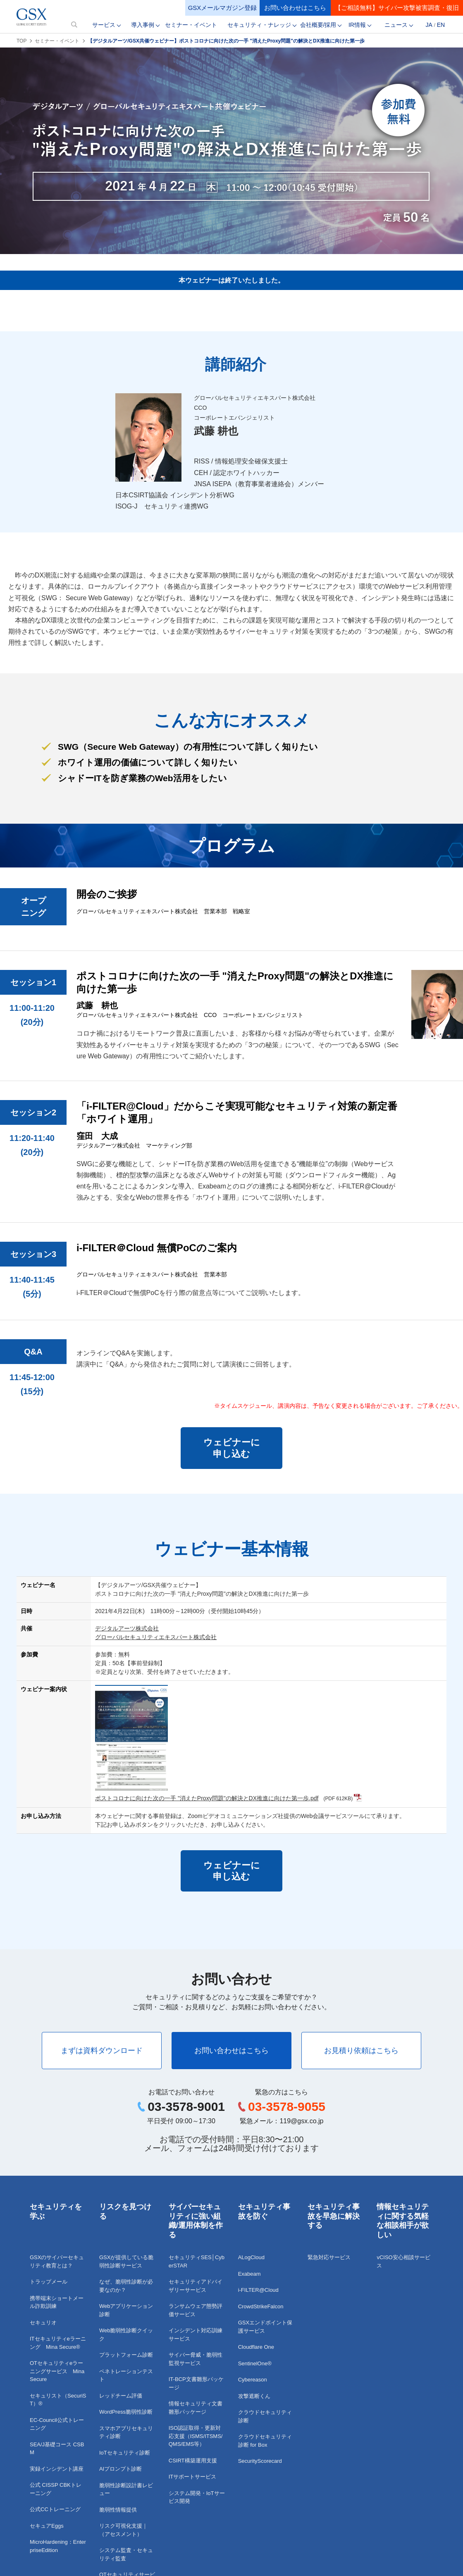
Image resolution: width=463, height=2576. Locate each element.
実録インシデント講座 (57, 2469)
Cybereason (252, 2379)
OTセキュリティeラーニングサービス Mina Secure (57, 2371)
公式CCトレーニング (55, 2509)
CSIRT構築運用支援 (193, 2460)
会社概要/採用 (318, 24)
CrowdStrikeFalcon (261, 2306)
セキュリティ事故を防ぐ (264, 2211)
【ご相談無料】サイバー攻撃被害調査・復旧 (397, 7)
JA (428, 24)
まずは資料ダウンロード (102, 2050)
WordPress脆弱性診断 (126, 2412)
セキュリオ (43, 2322)
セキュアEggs (47, 2526)
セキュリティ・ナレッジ (259, 24)
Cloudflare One (256, 2347)
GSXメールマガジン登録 (222, 7)
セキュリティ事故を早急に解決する (334, 2216)
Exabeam (249, 2274)
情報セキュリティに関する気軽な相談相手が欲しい (403, 2221)
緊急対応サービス (329, 2257)
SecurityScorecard (260, 2461)
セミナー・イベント (191, 24)
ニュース (396, 24)
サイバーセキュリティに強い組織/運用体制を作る (196, 2221)
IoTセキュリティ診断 (124, 2453)
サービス (103, 24)
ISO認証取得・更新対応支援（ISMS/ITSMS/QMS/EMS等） (196, 2436)
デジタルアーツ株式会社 (127, 1628)
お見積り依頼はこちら (361, 2050)
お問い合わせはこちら (295, 7)
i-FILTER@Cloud (258, 2290)
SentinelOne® (255, 2363)
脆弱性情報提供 (118, 2510)
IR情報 (357, 24)
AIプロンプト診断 (120, 2469)
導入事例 (142, 24)
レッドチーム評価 (120, 2396)
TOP (21, 41)
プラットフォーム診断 (126, 2355)
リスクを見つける (125, 2211)
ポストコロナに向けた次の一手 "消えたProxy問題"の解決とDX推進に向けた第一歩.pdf (206, 1798)
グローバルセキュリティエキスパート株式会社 (156, 1637)
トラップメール (48, 2282)
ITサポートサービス (193, 2477)
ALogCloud (251, 2257)
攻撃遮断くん (254, 2396)
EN (441, 24)
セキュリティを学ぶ (56, 2211)
